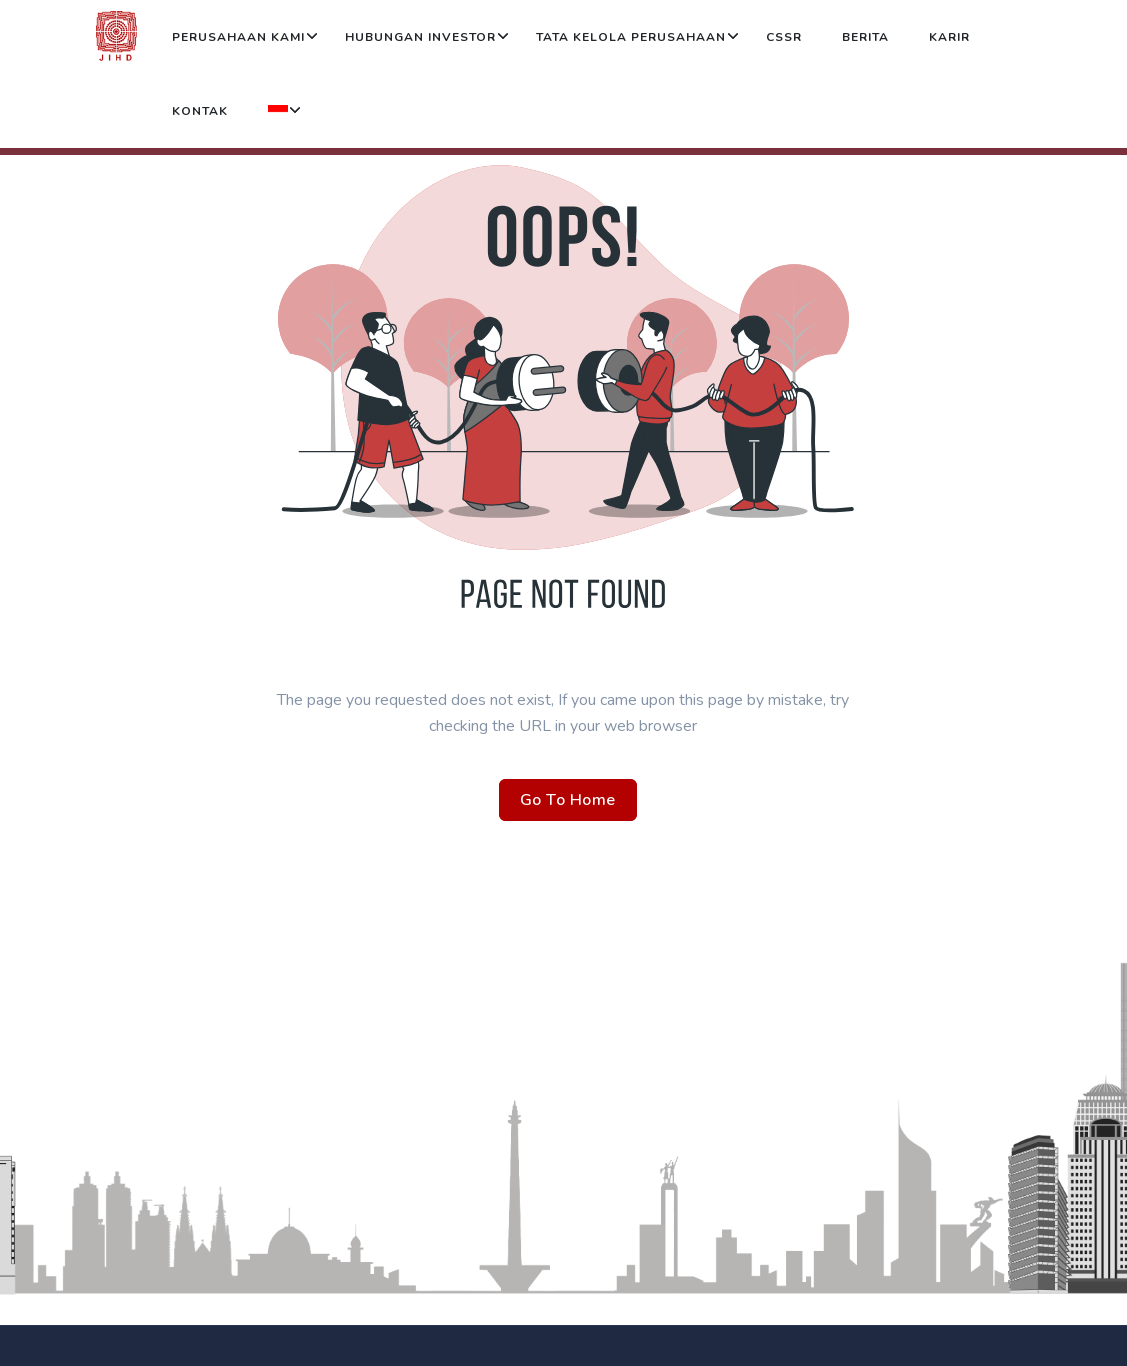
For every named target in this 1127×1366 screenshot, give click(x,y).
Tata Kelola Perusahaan (631, 37)
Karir (949, 37)
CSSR (784, 37)
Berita (865, 37)
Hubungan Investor (420, 37)
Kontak (200, 111)
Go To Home (568, 800)
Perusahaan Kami (238, 37)
